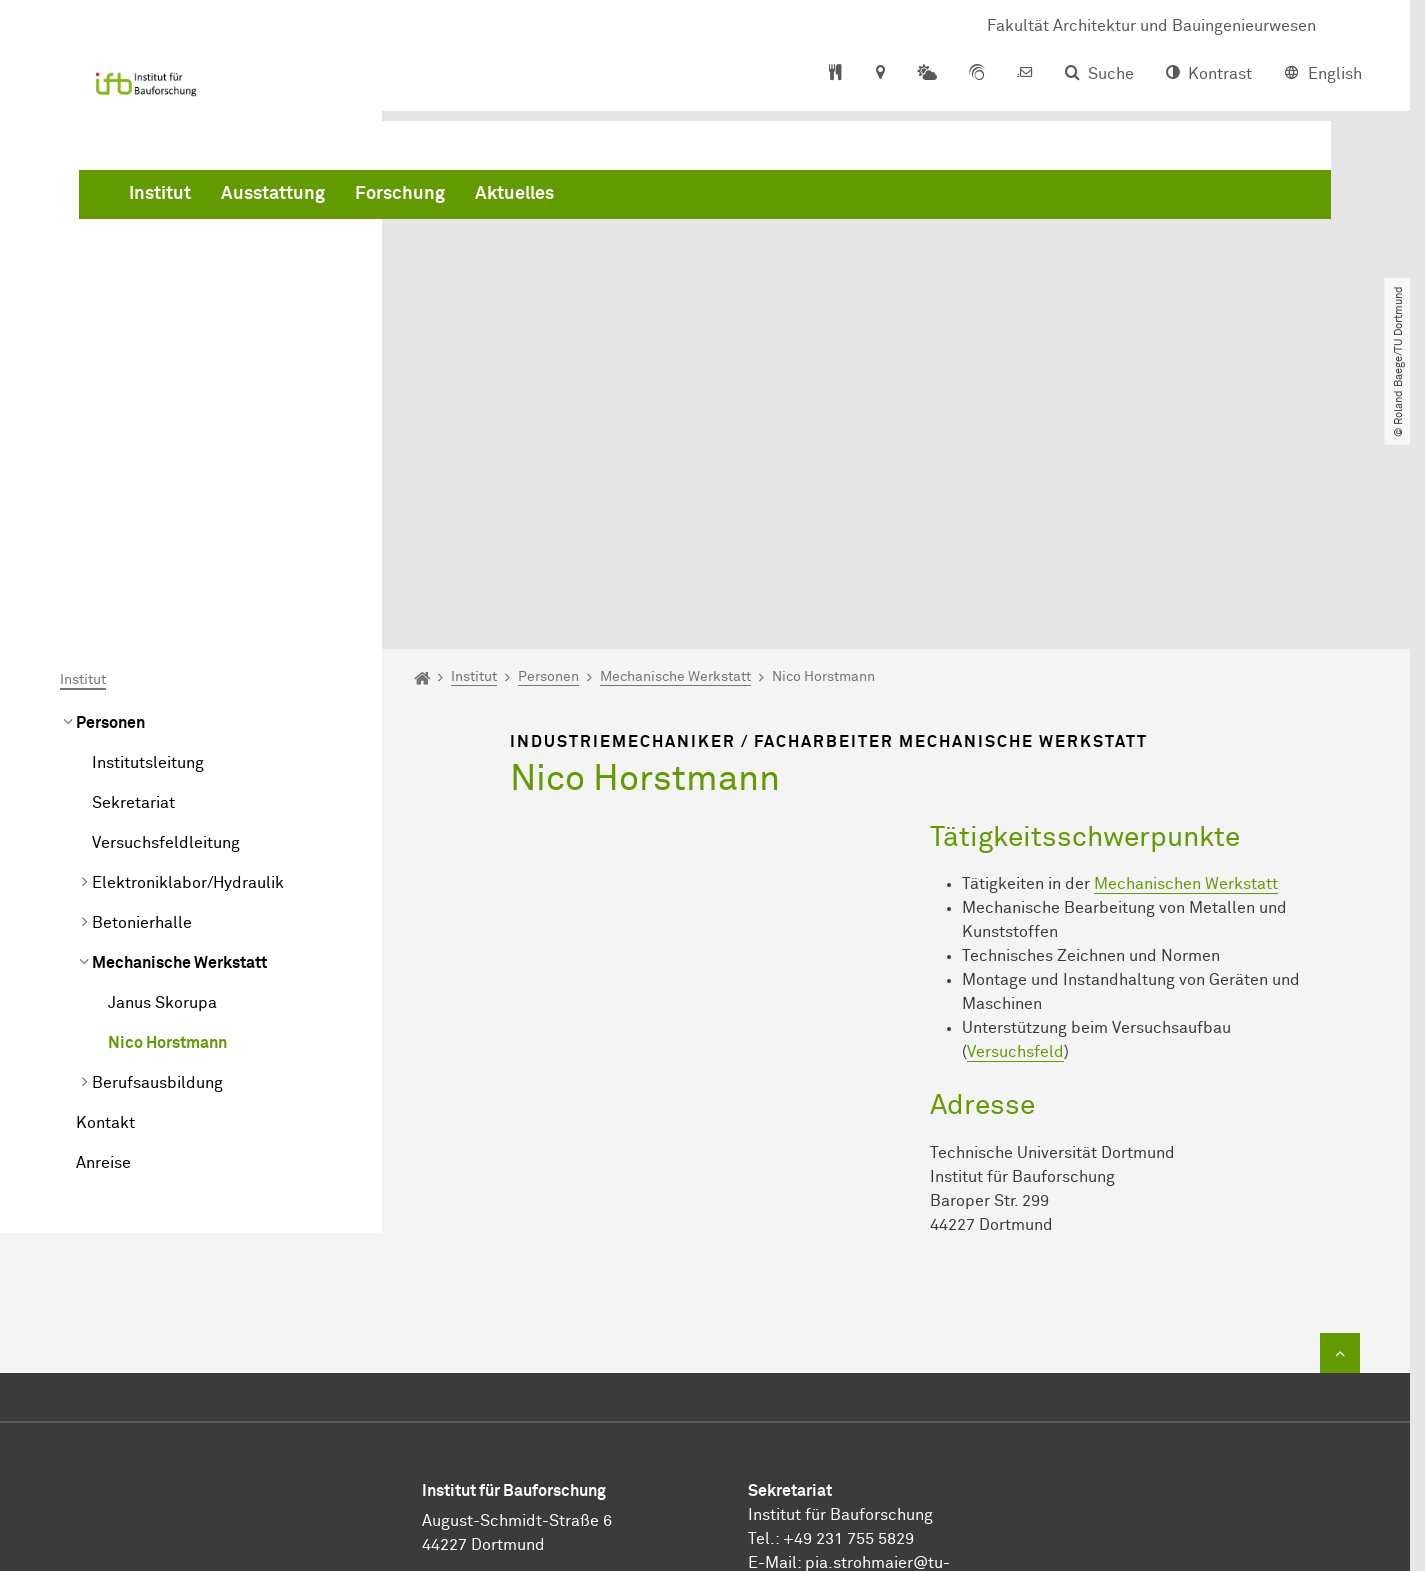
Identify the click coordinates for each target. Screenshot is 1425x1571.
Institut (464, 200)
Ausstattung (577, 200)
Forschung (704, 200)
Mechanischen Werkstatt (1186, 660)
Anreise (103, 938)
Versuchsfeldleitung (166, 618)
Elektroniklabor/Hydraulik (188, 658)
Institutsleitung (148, 538)
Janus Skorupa (162, 778)
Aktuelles (818, 200)
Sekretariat (133, 578)
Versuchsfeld (1015, 828)
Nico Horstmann (167, 818)
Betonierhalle (142, 698)
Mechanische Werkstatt (179, 738)
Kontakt (105, 898)
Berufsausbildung (157, 858)
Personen (110, 498)
